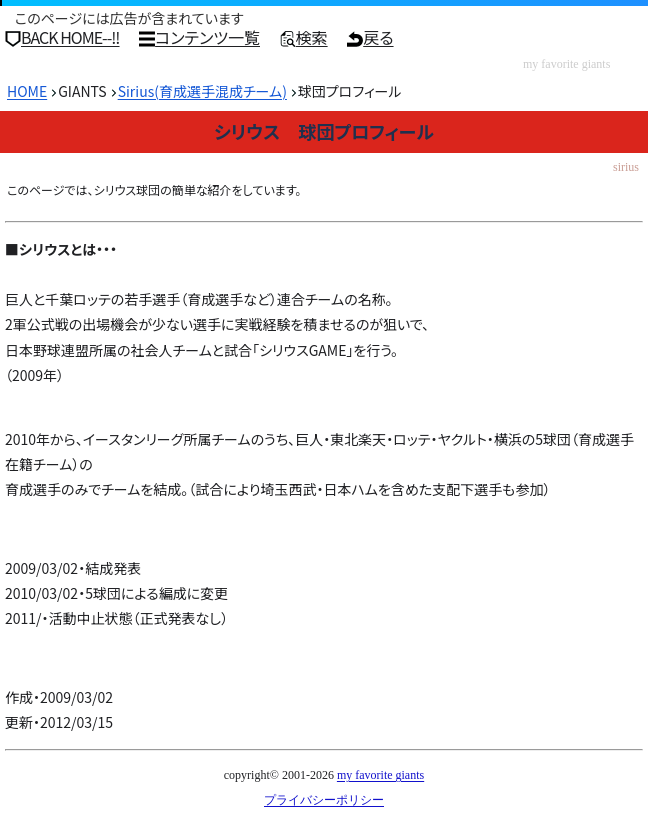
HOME (27, 91)
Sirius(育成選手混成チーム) (202, 91)
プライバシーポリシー (324, 800)
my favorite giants (380, 775)
